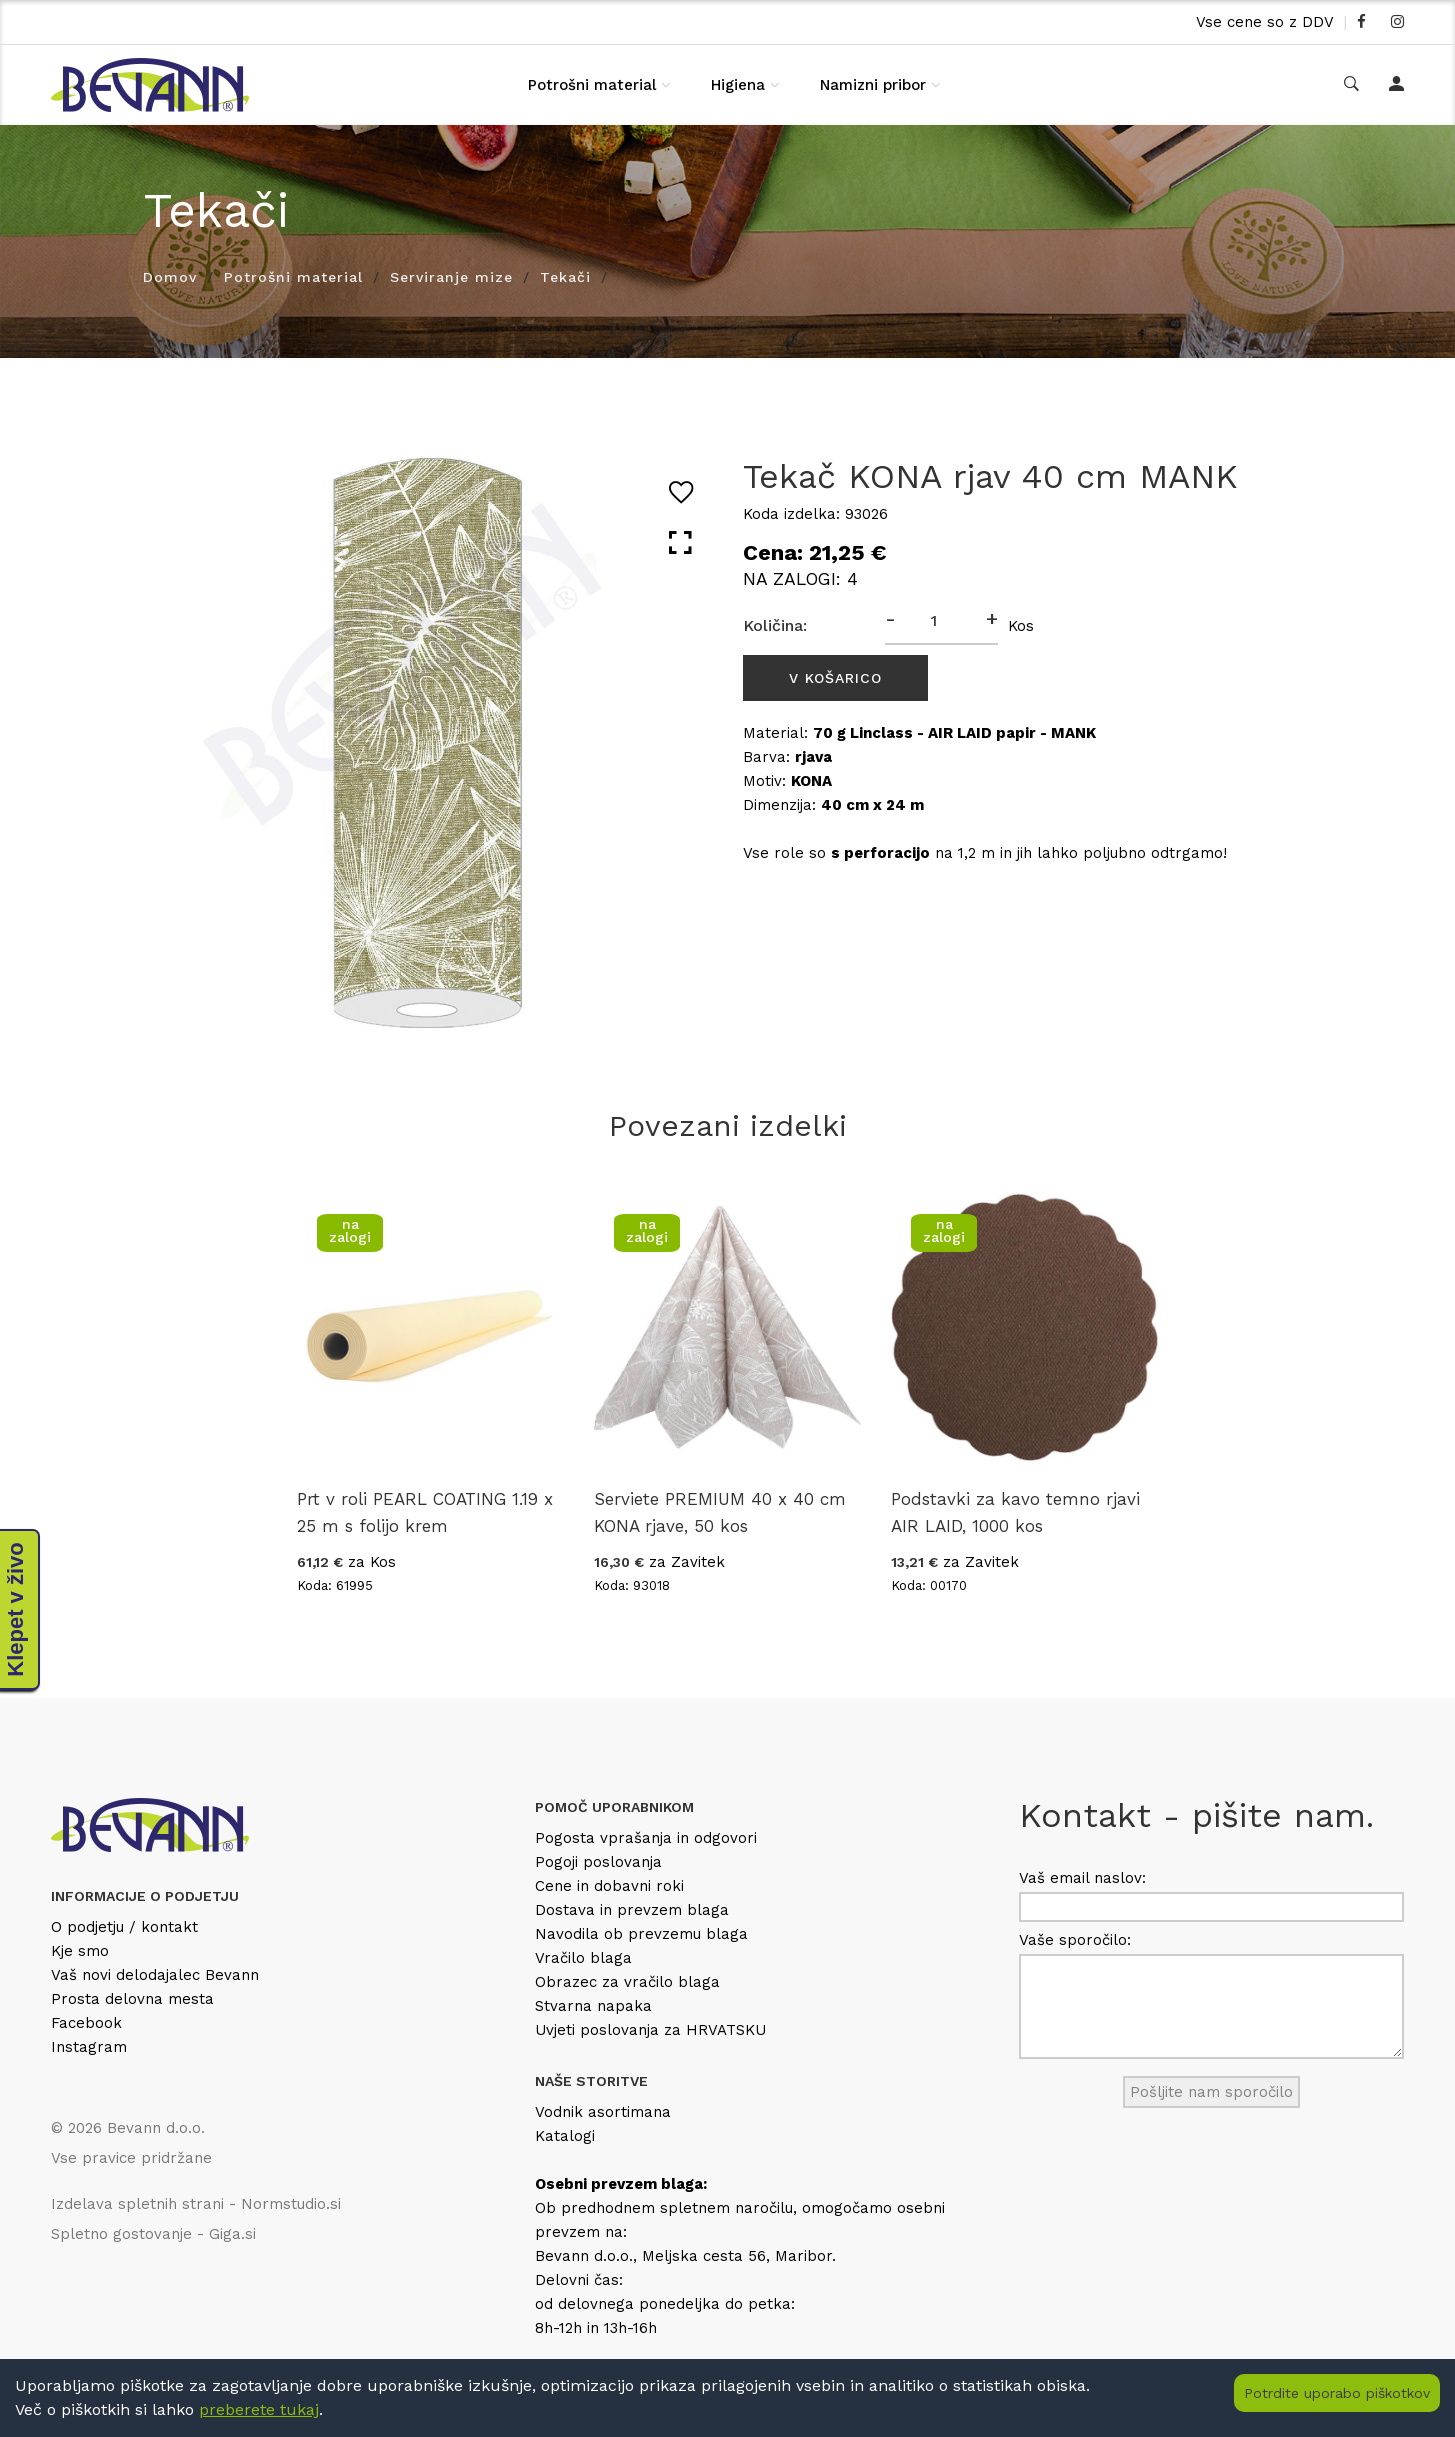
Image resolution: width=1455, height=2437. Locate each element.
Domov (170, 277)
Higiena (738, 85)
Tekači (565, 277)
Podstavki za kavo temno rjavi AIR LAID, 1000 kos (1015, 1512)
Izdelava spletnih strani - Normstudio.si (196, 2204)
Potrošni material (592, 85)
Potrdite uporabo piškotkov (1337, 2393)
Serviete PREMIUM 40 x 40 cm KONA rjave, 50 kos (720, 1512)
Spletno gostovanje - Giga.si (153, 2234)
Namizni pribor (873, 85)
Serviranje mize (451, 277)
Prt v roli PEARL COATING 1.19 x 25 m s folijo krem (425, 1512)
